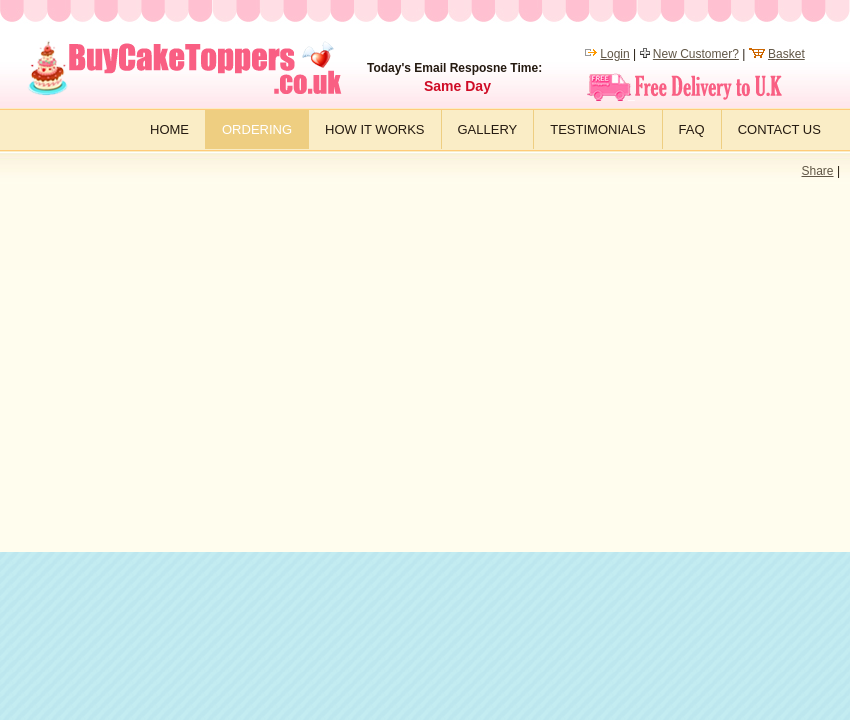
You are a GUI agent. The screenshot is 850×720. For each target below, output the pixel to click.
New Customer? (696, 54)
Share (818, 171)
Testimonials (597, 129)
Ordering (257, 129)
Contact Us (779, 129)
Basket (786, 54)
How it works (374, 129)
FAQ (692, 129)
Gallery (488, 129)
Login (614, 54)
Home (169, 129)
